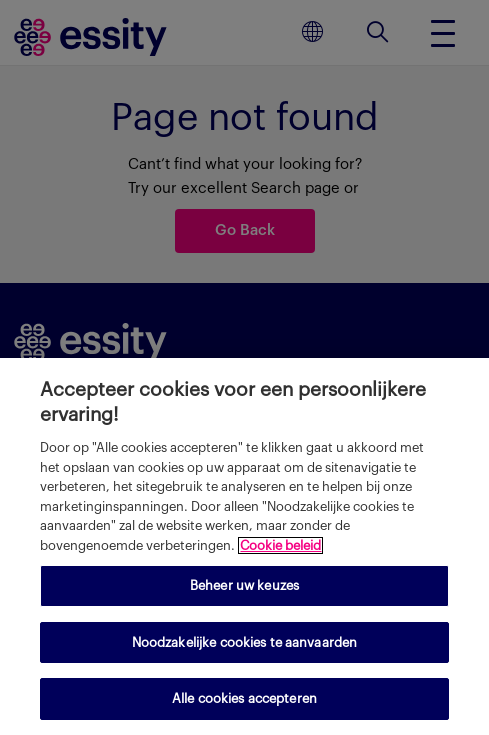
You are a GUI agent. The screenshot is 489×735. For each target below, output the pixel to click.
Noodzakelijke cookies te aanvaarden (245, 642)
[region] (244, 546)
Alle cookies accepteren (244, 698)
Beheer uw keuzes (244, 585)
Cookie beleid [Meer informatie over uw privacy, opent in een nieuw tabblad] (280, 545)
